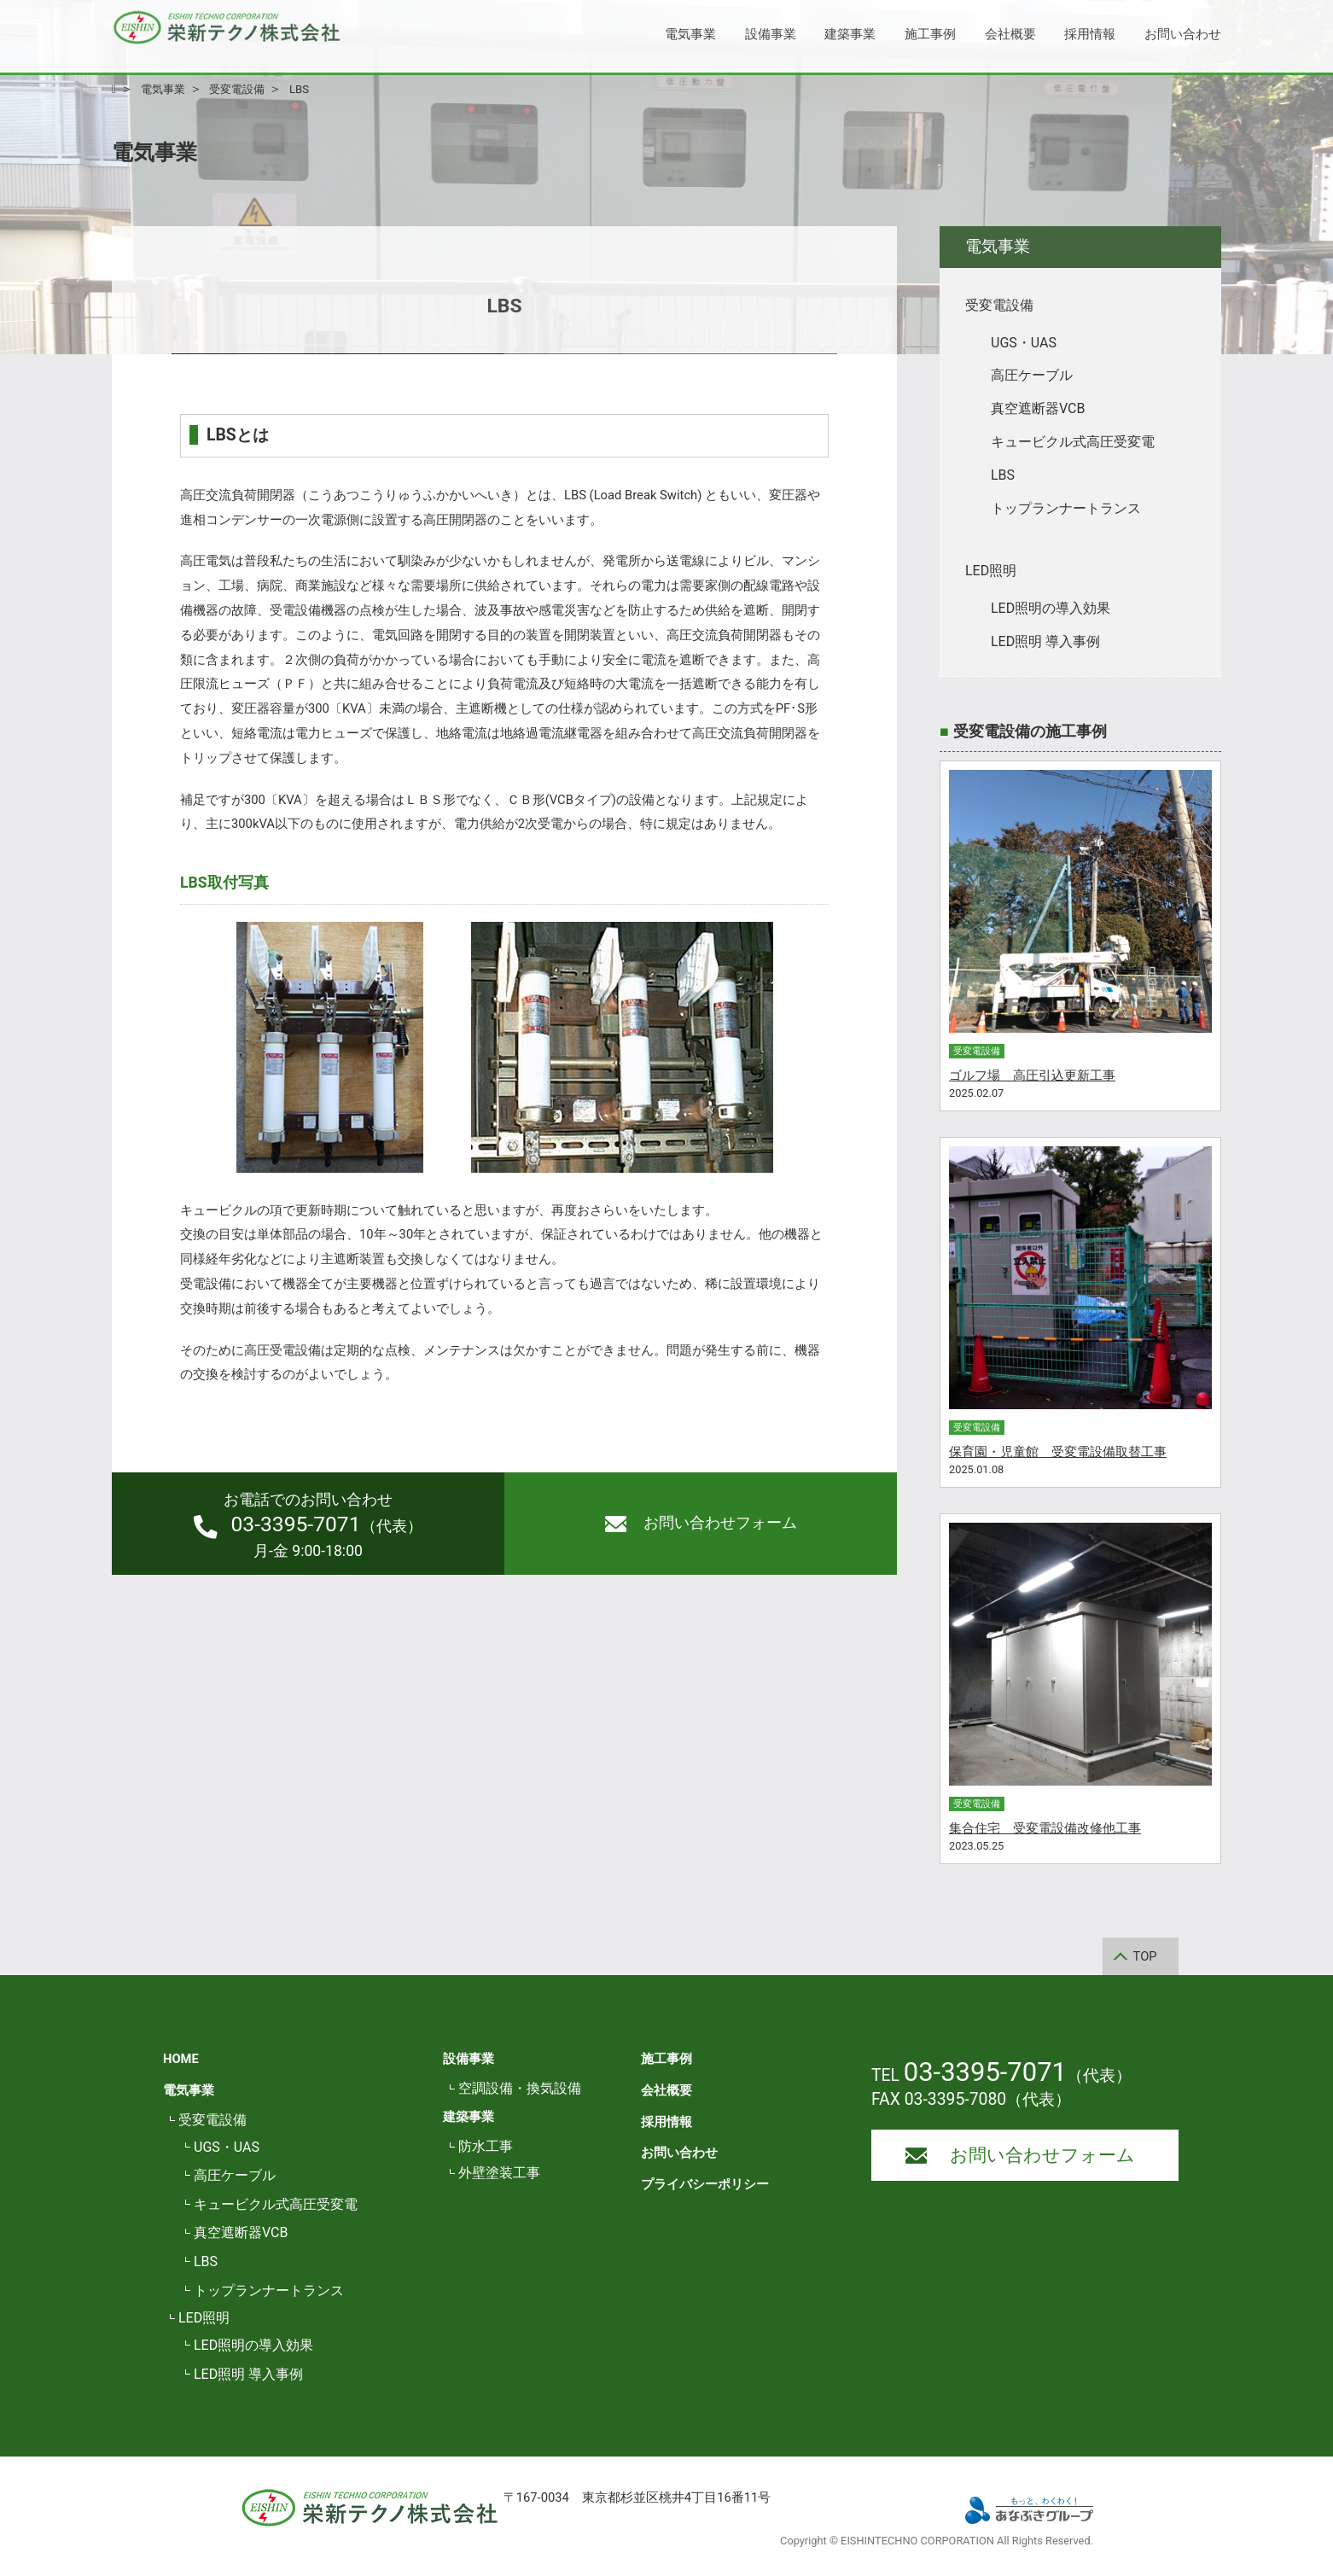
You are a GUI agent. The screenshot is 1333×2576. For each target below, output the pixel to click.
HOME (181, 2058)
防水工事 (485, 2146)
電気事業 (690, 34)
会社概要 (1010, 34)
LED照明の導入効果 (1050, 608)
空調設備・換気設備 (519, 2088)
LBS (1003, 475)
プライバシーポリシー (705, 2184)
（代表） (308, 1525)
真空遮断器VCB (1038, 408)
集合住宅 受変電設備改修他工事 (1045, 1828)
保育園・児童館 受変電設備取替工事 (1058, 1452)
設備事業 (770, 34)
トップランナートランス (1066, 508)
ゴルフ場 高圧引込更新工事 (1032, 1075)
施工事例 (930, 34)
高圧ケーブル (1032, 375)
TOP (1145, 1956)
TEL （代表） (1001, 2075)
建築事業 (850, 34)
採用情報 (1089, 34)
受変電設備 (999, 305)
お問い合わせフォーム (701, 1523)
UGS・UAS (1024, 343)
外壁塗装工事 (499, 2173)
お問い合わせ (1182, 34)
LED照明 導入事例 (1045, 641)
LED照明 (990, 570)
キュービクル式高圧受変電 (1073, 442)
